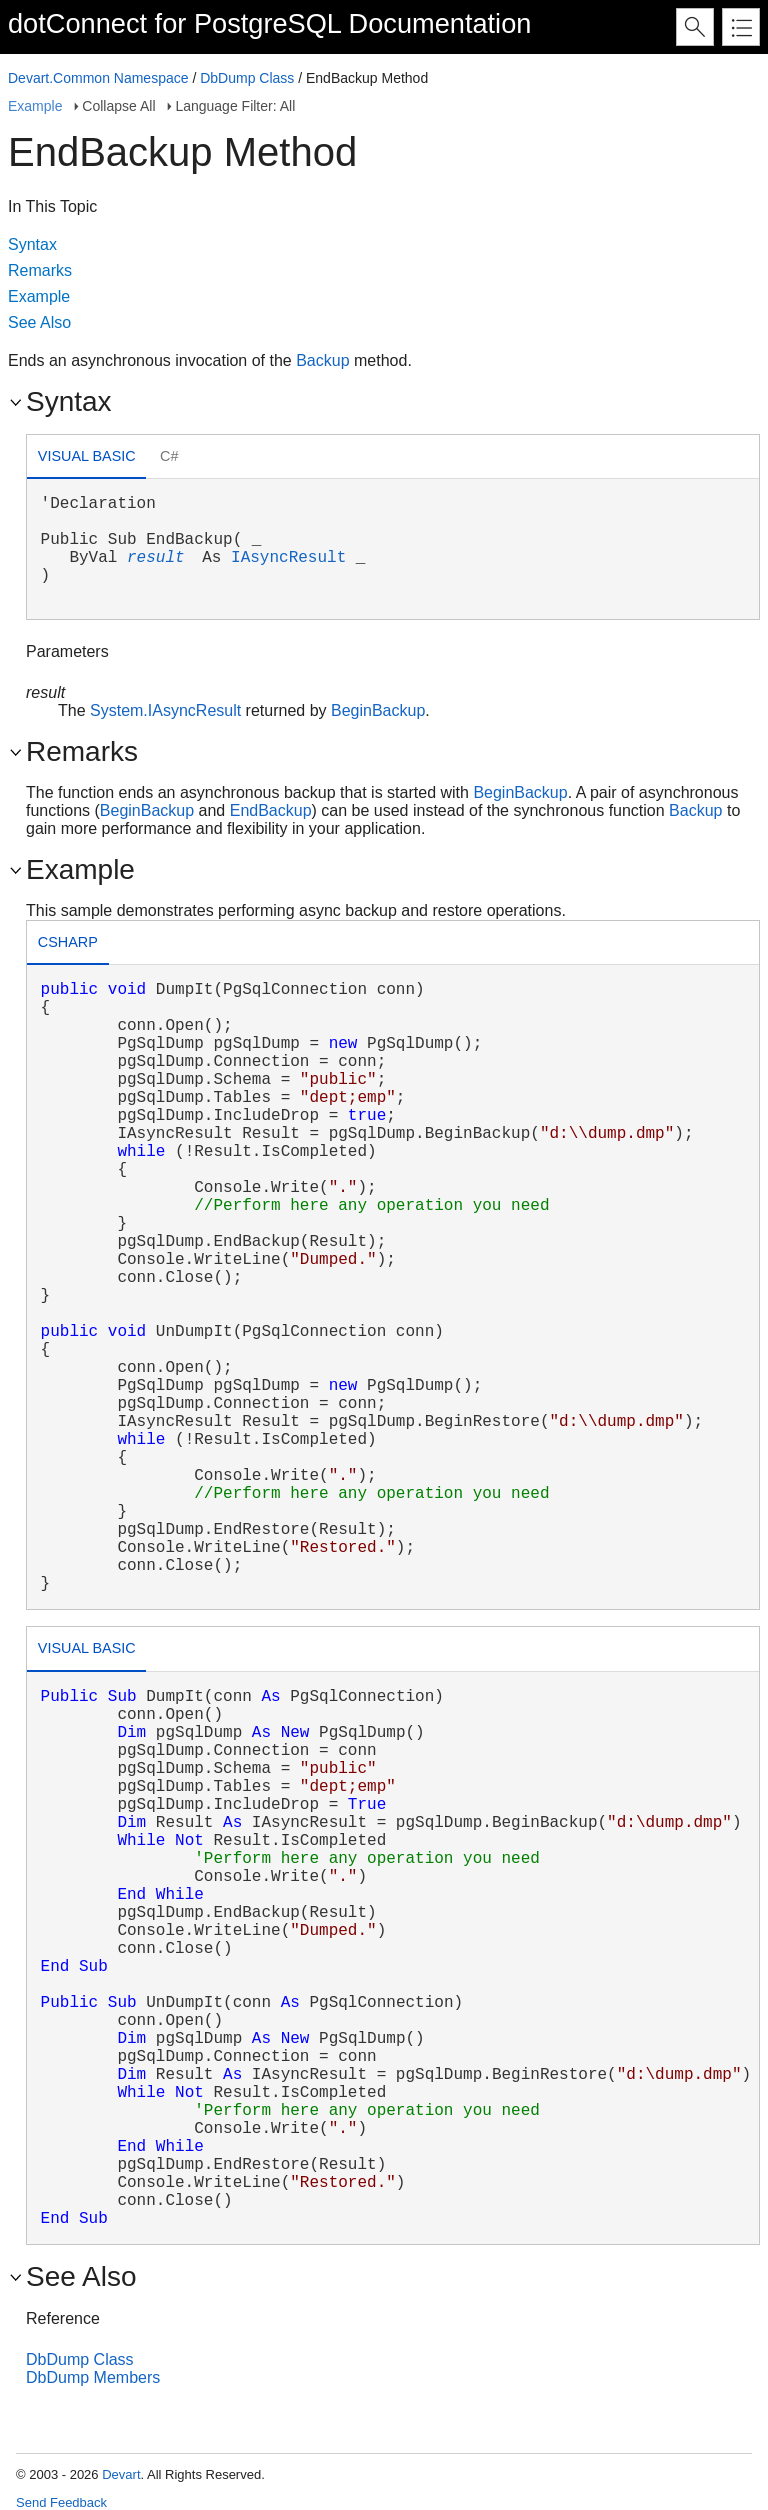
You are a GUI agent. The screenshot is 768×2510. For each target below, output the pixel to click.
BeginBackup (378, 710)
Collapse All (118, 106)
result (156, 558)
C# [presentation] (169, 456)
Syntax (32, 244)
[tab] (86, 458)
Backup (322, 360)
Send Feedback (61, 2502)
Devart (121, 2474)
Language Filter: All (235, 106)
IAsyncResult (288, 558)
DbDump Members (93, 2377)
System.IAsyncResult (165, 710)
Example (35, 106)
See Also (39, 322)
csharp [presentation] (68, 942)
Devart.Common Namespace (98, 78)
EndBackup (271, 810)
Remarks (40, 270)
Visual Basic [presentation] (87, 456)
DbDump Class (247, 78)
